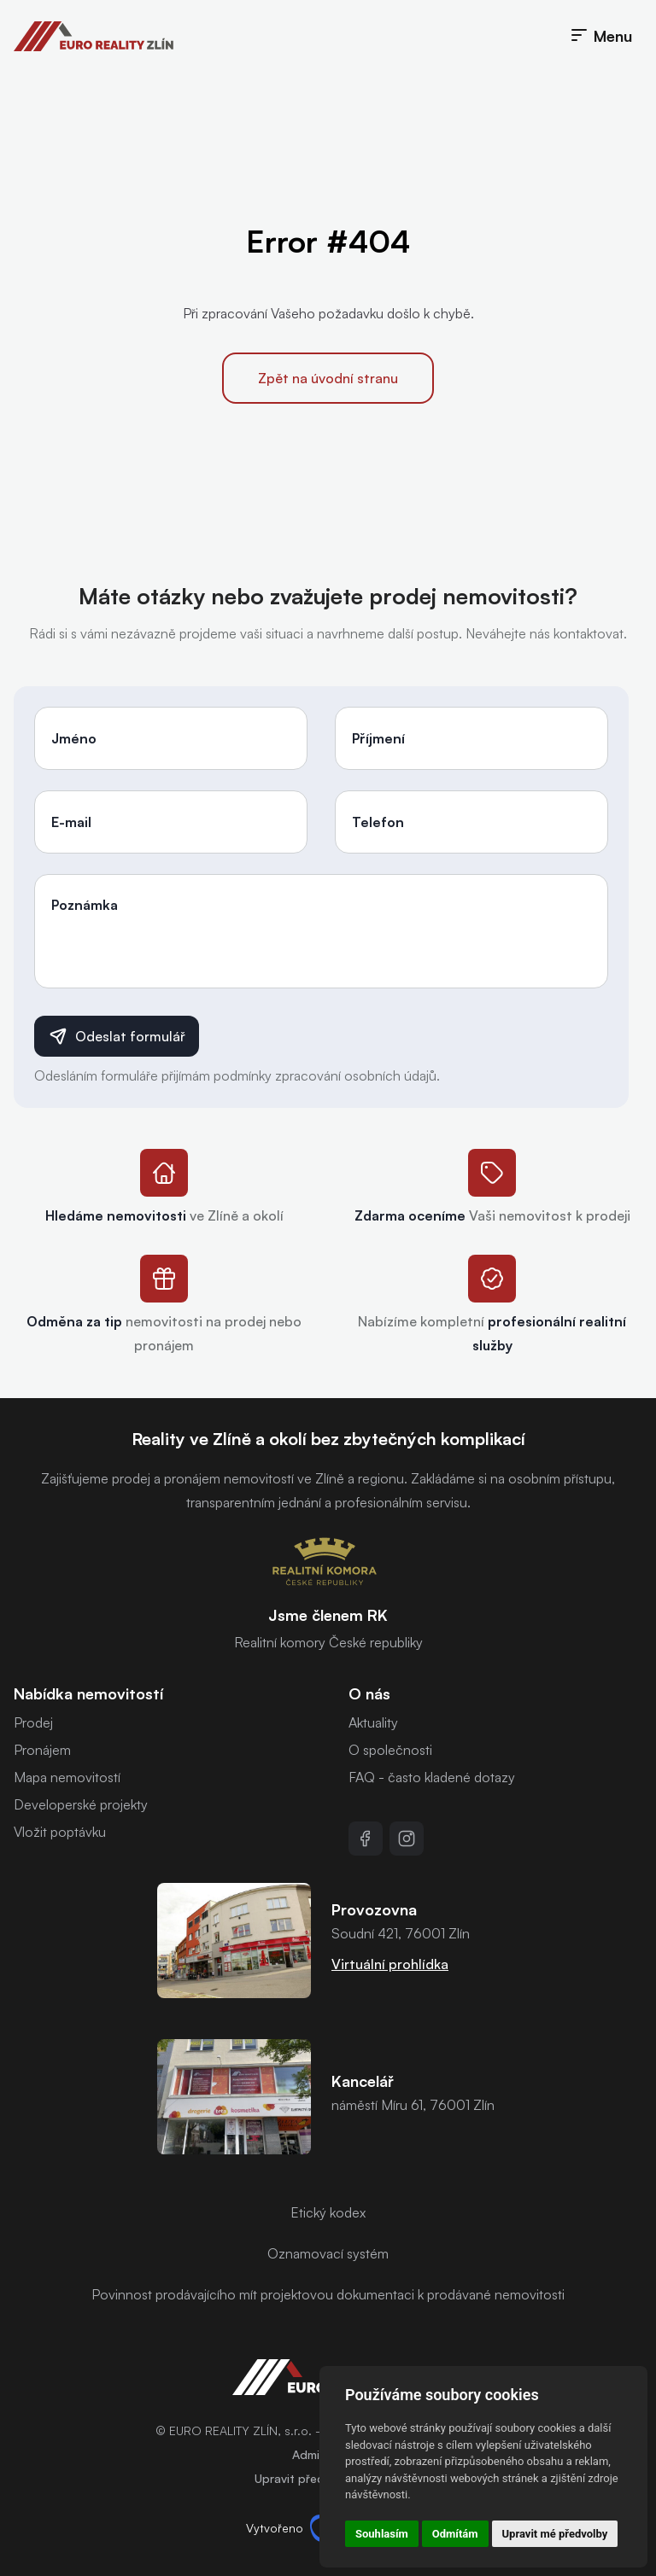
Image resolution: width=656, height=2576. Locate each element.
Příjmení (378, 738)
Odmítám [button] (455, 2533)
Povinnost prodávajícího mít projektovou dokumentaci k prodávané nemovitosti (328, 2294)
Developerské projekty (81, 1804)
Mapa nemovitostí (67, 1777)
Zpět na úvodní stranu (328, 378)
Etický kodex (328, 2212)
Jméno (74, 738)
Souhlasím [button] (381, 2533)
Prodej (33, 1722)
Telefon (378, 821)
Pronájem (42, 1749)
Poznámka (84, 904)
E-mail (71, 821)
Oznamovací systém (328, 2253)
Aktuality (373, 1722)
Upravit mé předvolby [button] (555, 2533)
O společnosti (390, 1749)
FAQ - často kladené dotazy (431, 1777)
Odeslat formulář (116, 1036)
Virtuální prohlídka (389, 1964)
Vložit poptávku (60, 1831)
